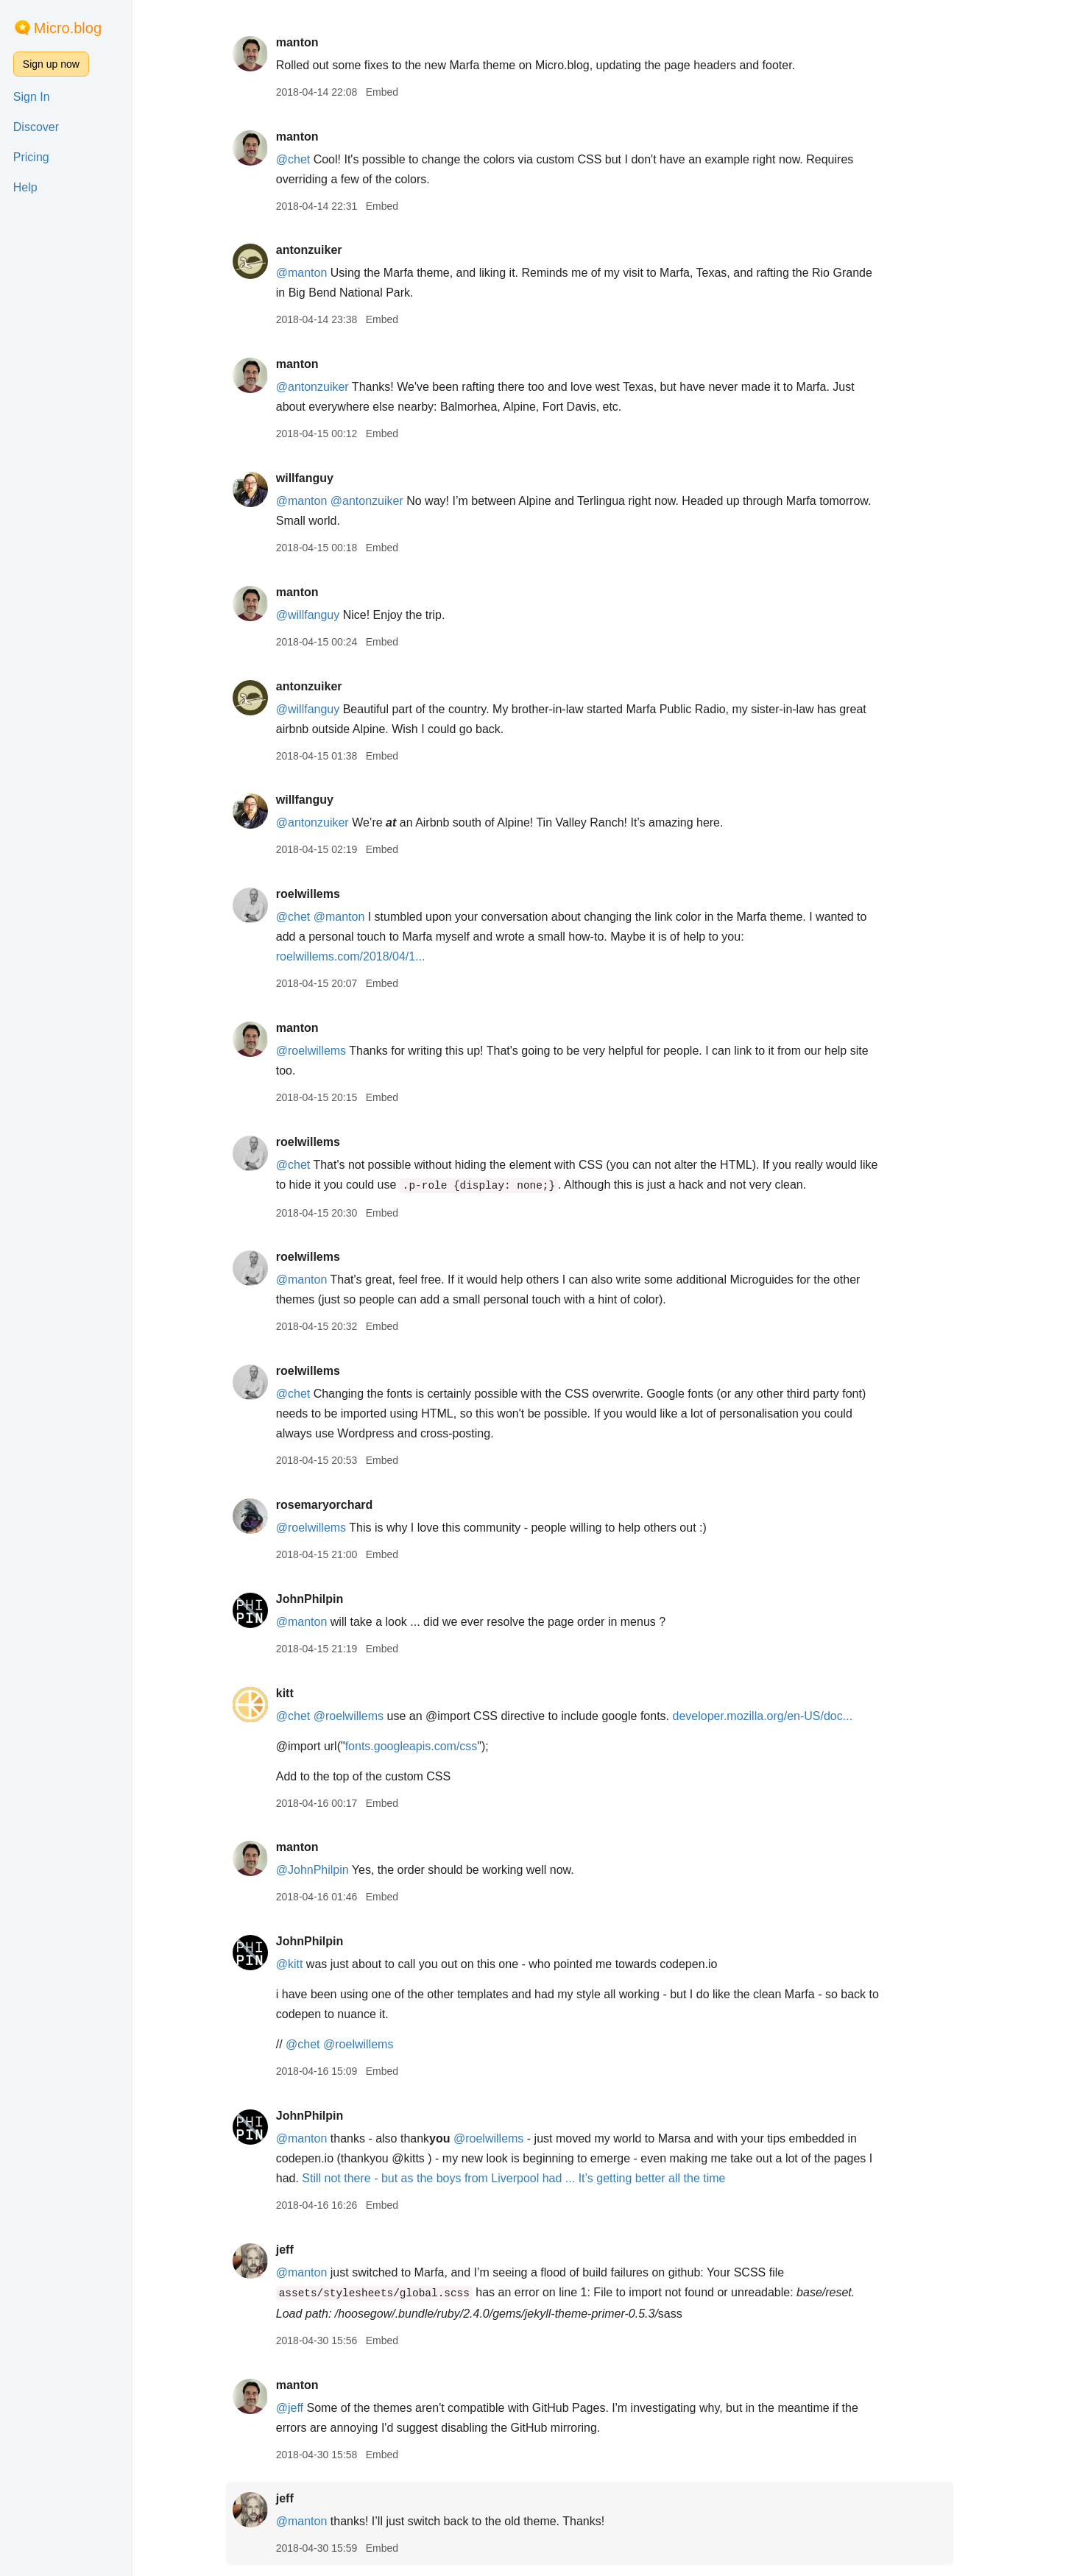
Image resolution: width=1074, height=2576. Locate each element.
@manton (315, 272)
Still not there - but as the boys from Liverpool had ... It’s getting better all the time (527, 2178)
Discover (36, 127)
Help (25, 187)
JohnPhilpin (323, 1599)
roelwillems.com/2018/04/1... (364, 956)
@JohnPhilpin (325, 1870)
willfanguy (318, 478)
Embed (395, 92)
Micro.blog (68, 28)
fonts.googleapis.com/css (424, 1746)
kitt (298, 1693)
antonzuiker (322, 250)
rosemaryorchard (337, 1504)
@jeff (303, 2408)
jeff (298, 2249)
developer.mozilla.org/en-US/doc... (776, 1716)
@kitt (303, 1964)
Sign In (31, 97)
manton (310, 42)
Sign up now (51, 64)
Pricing (31, 157)
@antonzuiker (325, 387)
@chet (306, 159)
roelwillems (321, 894)
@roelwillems (324, 1050)
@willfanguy (321, 615)
